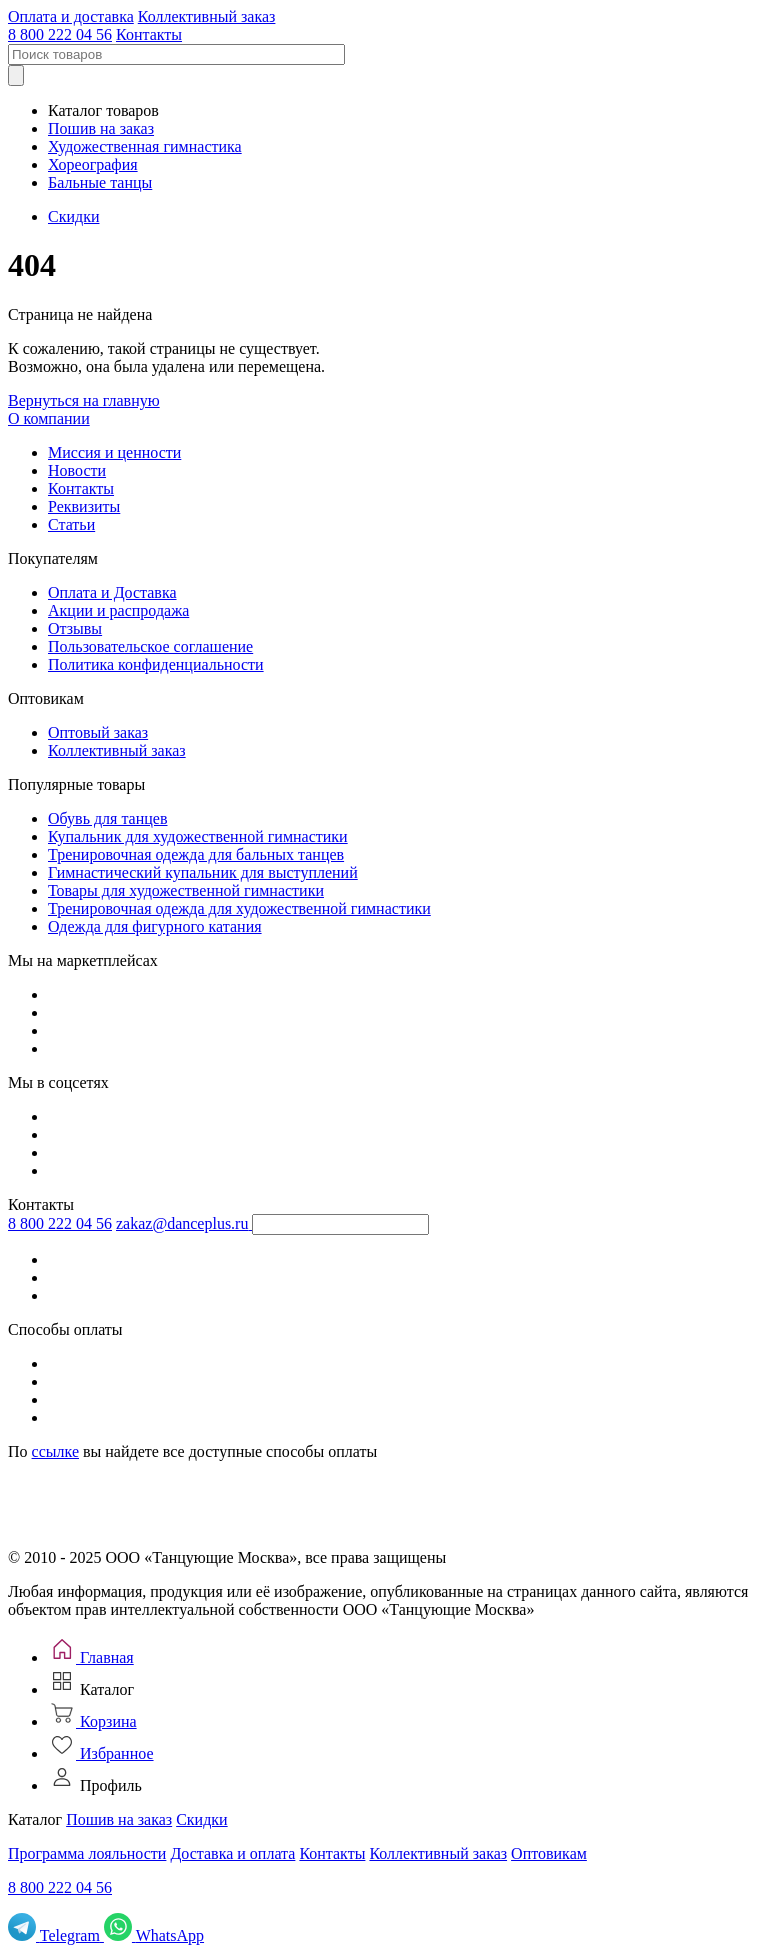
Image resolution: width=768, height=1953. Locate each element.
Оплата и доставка (71, 16)
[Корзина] (92, 1721)
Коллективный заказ (207, 16)
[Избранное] (101, 1753)
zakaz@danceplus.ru (182, 1223)
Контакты (149, 34)
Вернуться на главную (84, 400)
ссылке (55, 1451)
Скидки (73, 216)
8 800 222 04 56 (60, 34)
